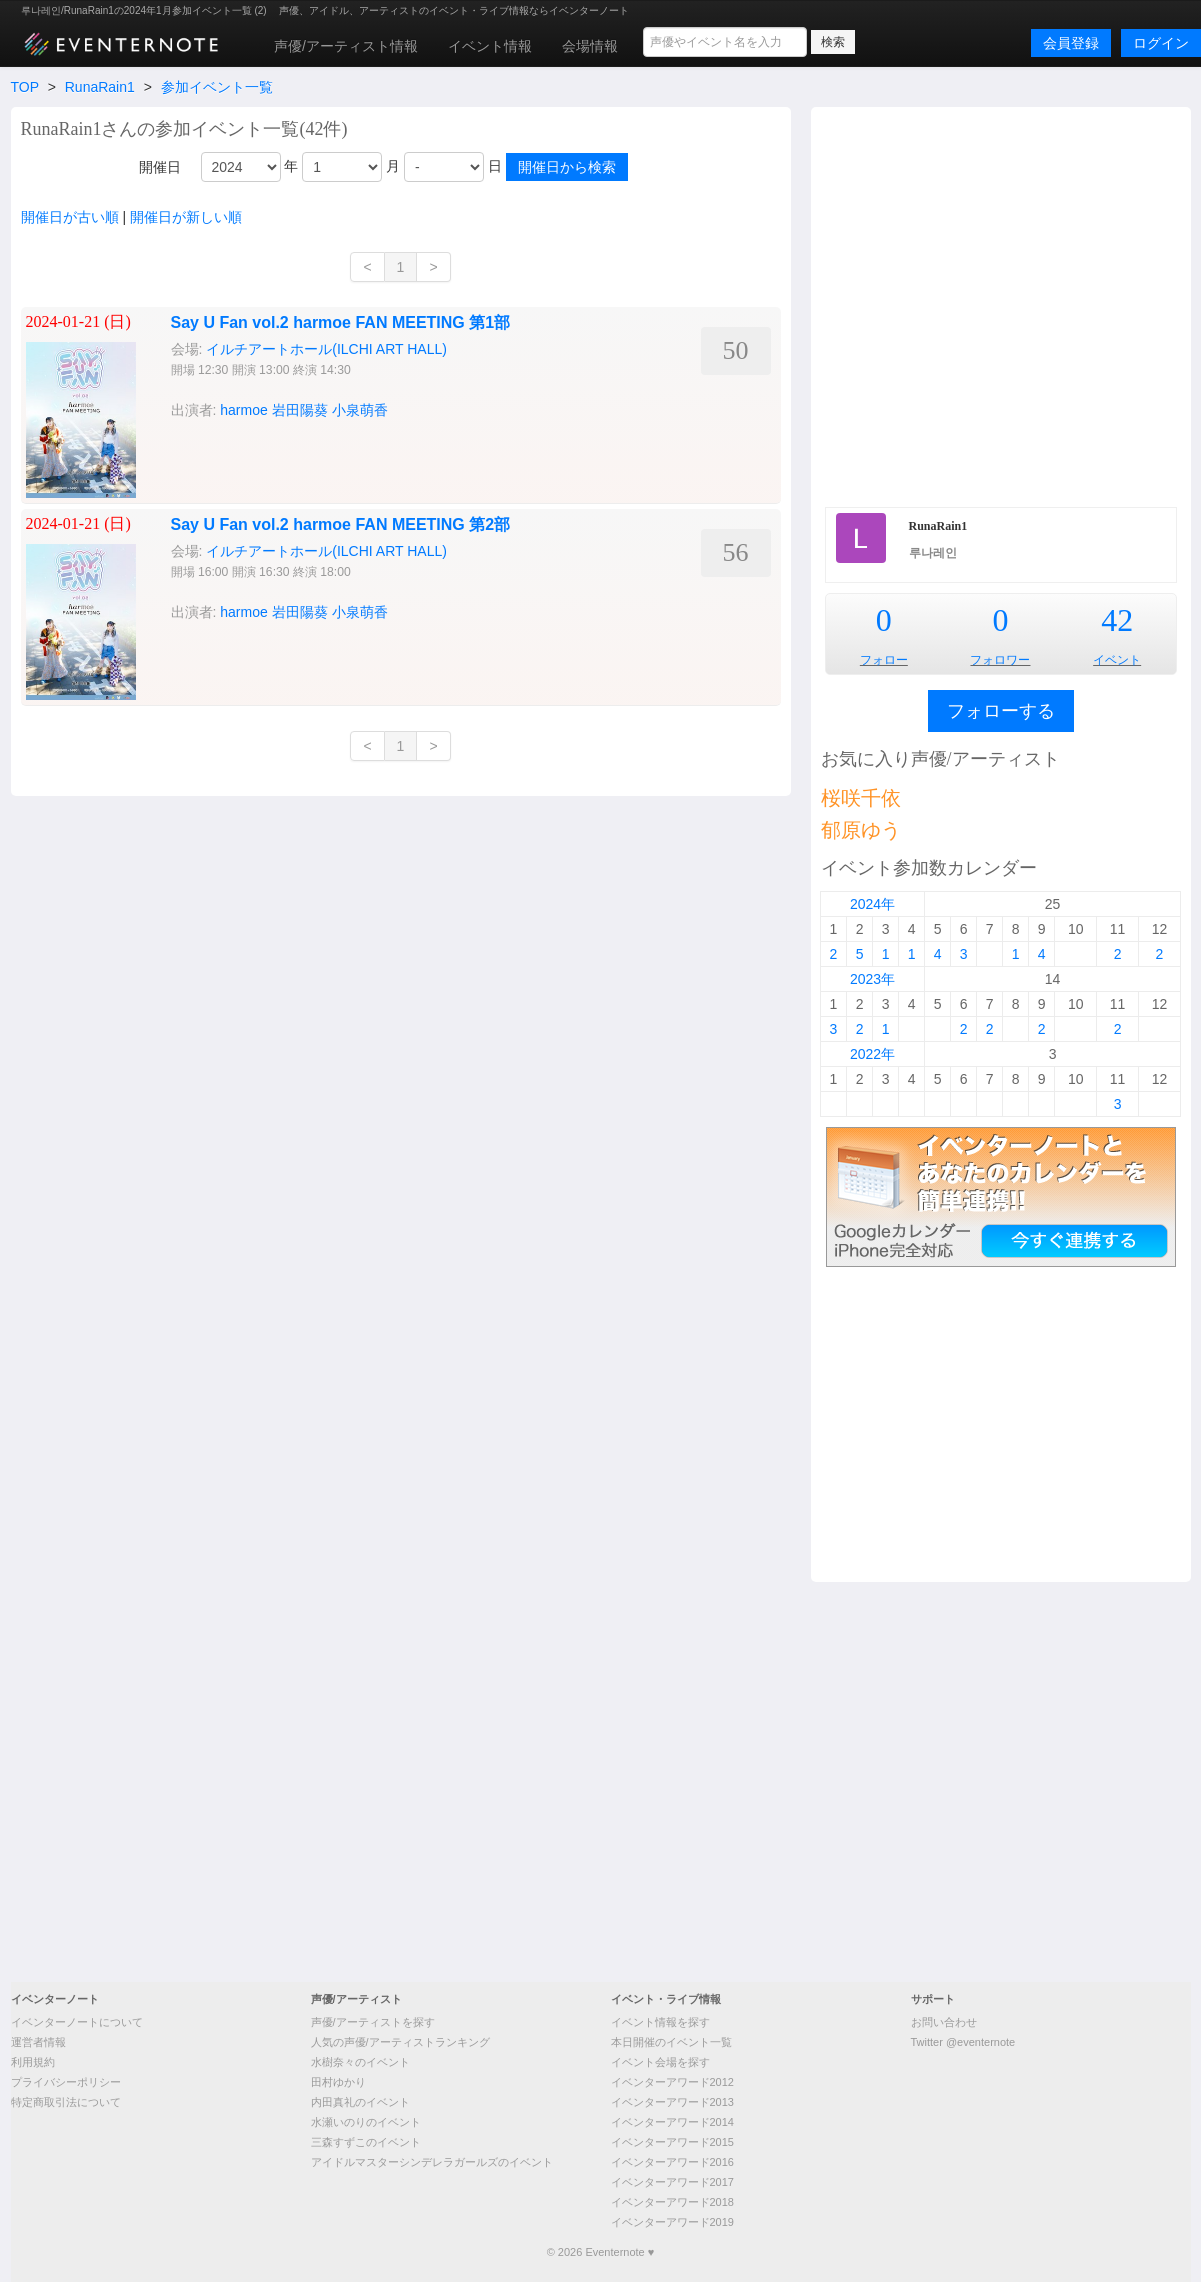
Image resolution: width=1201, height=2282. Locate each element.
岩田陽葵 (300, 612)
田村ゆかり (338, 2082)
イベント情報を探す (660, 2022)
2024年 (872, 904)
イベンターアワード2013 (672, 2102)
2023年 (872, 979)
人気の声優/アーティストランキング (400, 2042)
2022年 (872, 1054)
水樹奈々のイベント (360, 2062)
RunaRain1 (100, 87)
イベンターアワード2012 (672, 2082)
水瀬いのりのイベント (366, 2122)
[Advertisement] (205, 304)
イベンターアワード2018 (672, 2202)
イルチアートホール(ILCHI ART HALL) (326, 551)
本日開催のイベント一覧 (671, 2042)
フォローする (1001, 711)
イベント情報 (490, 46)
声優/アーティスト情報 (346, 46)
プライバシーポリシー (66, 2082)
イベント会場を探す (660, 2062)
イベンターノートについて (77, 2022)
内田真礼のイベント (360, 2102)
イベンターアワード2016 (672, 2162)
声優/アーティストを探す (373, 2022)
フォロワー (1000, 660)
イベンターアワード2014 (672, 2122)
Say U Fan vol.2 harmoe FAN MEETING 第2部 (341, 524)
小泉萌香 (360, 612)
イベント (1117, 660)
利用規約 (33, 2062)
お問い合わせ (944, 2022)
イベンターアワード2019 (672, 2222)
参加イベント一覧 (217, 87)
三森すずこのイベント (366, 2142)
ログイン (1161, 43)
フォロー (884, 660)
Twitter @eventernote (963, 2042)
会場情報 (590, 46)
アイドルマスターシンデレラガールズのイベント (432, 2162)
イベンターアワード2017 (672, 2182)
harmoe (243, 612)
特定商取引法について (66, 2102)
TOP (25, 87)
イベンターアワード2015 (672, 2142)
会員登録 (1071, 43)
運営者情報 (38, 2042)
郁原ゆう (861, 830)
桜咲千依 (861, 798)
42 (1117, 620)
